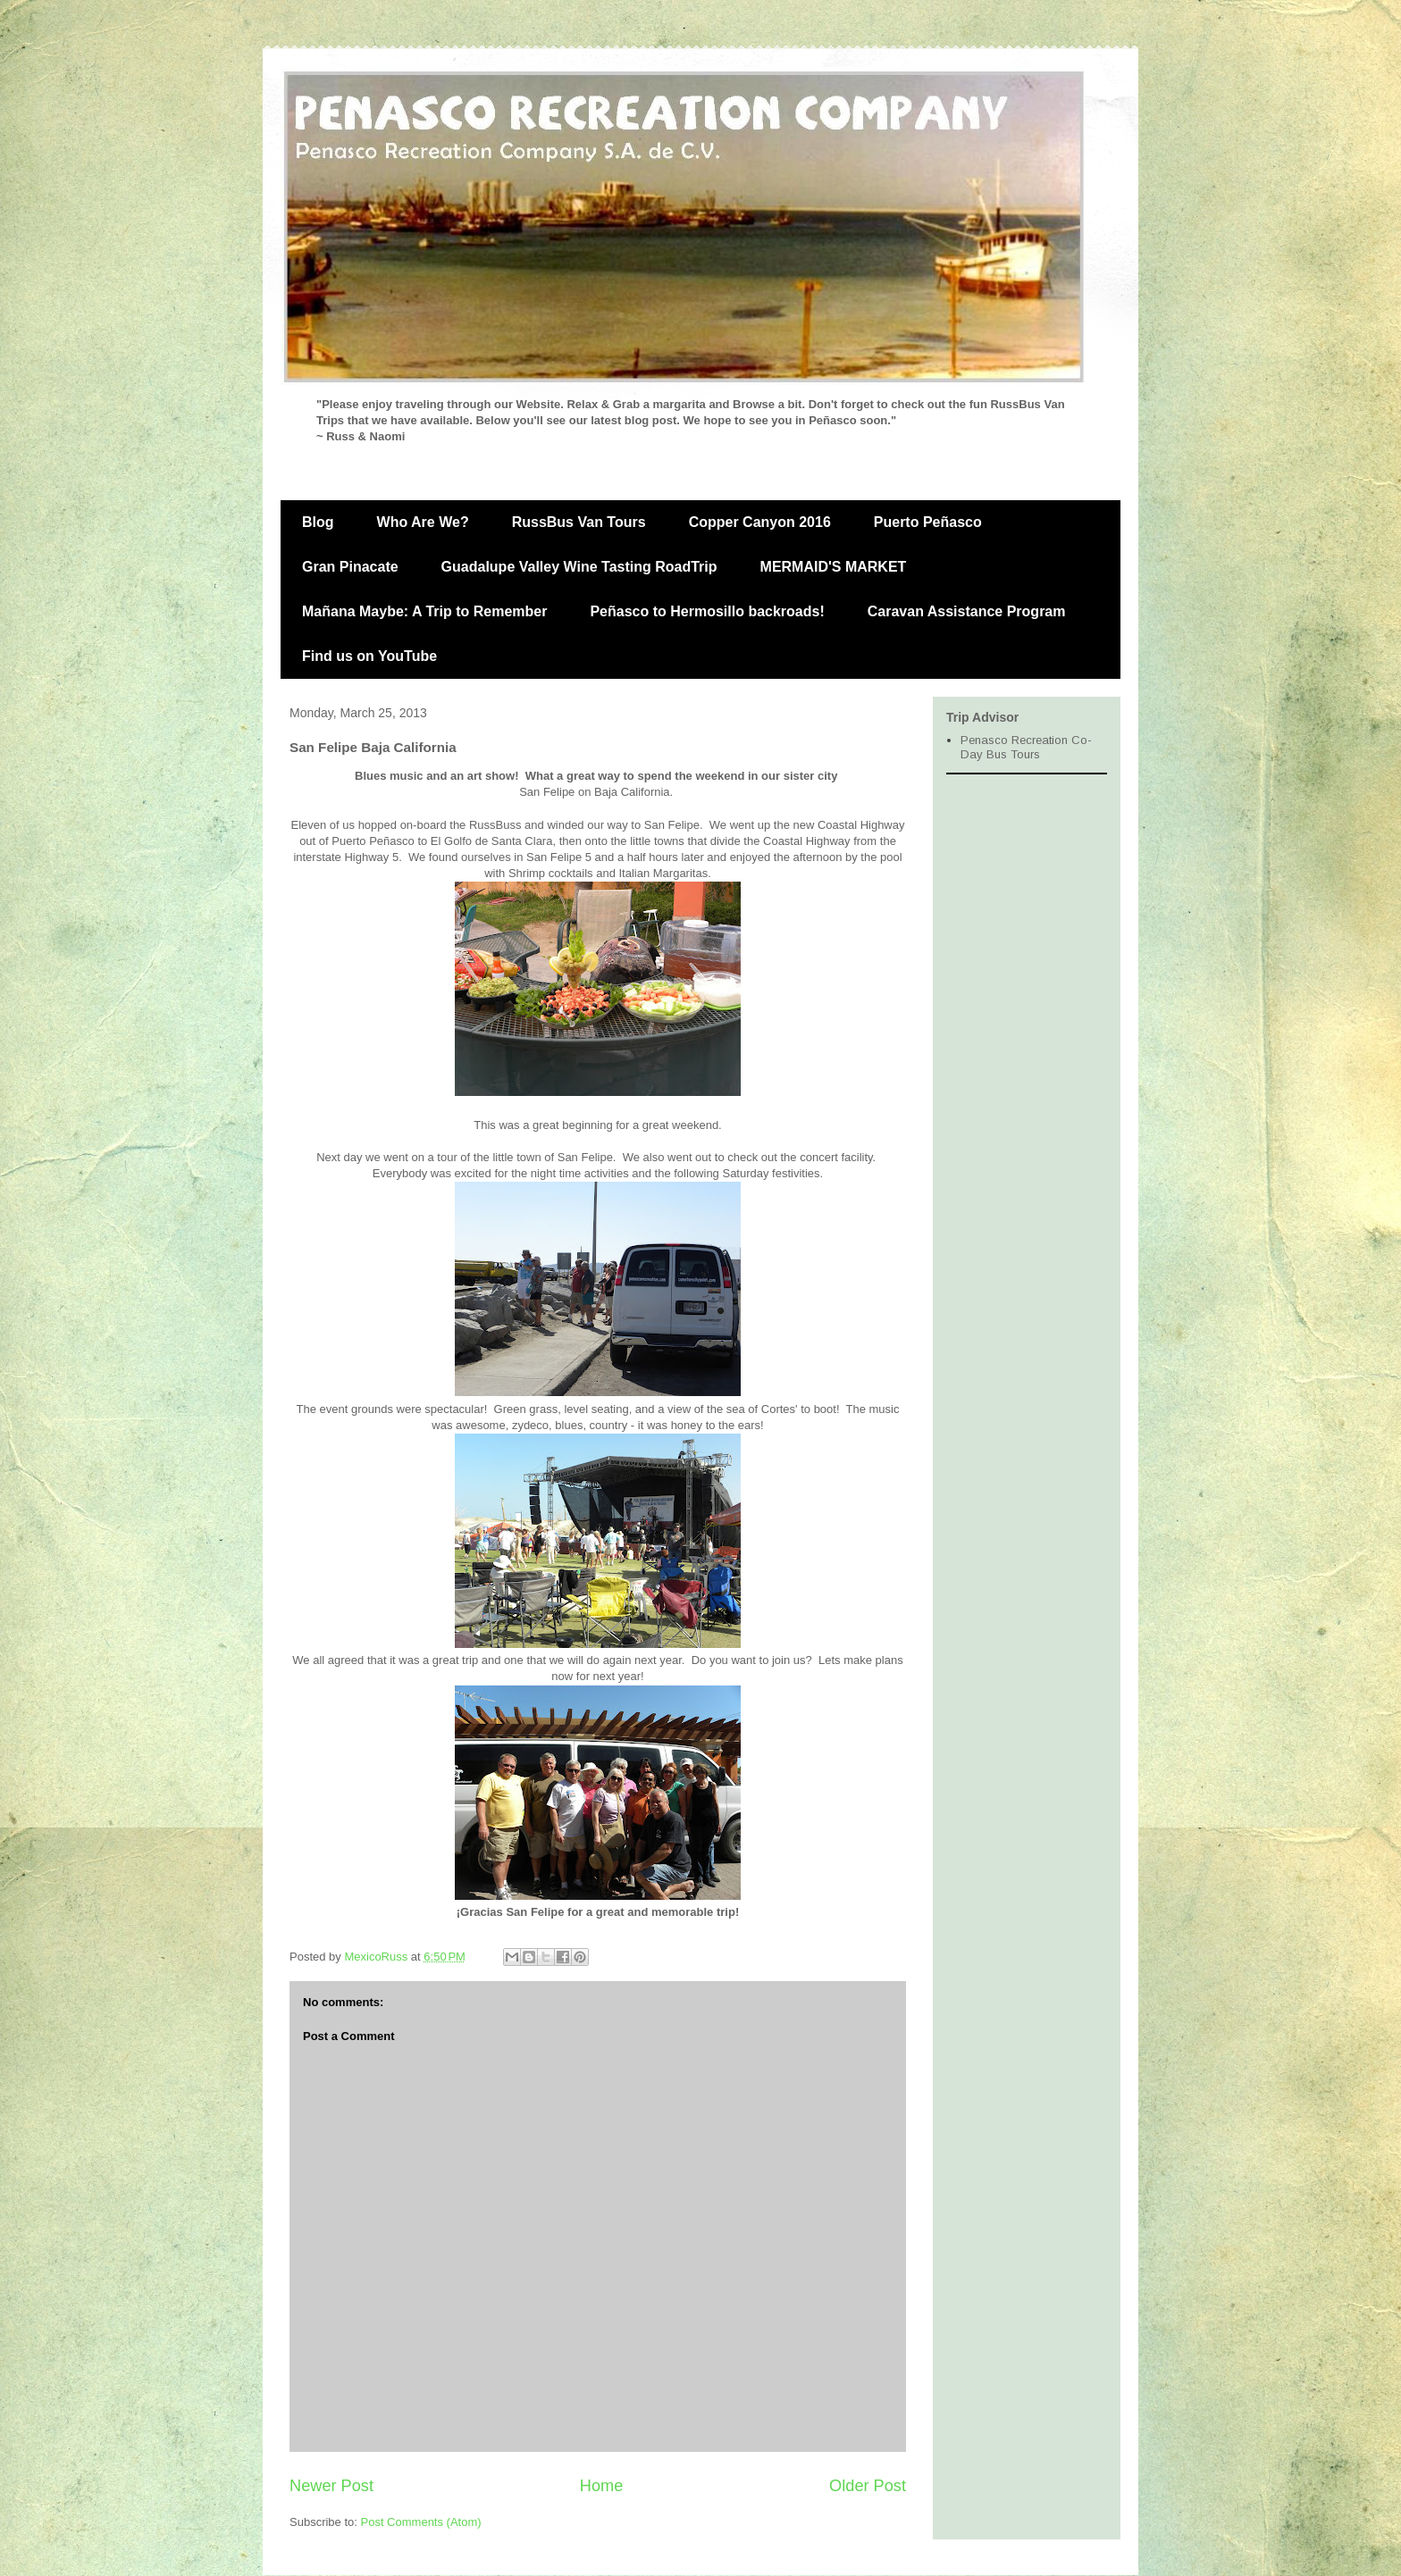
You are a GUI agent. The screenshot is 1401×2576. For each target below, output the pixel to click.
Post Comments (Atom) (421, 2522)
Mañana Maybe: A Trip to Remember (424, 611)
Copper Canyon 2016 (760, 522)
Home (602, 2486)
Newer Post (331, 2486)
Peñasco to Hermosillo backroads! (707, 611)
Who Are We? (423, 522)
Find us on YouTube (369, 656)
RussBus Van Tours (579, 522)
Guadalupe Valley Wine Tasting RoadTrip (579, 566)
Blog (318, 522)
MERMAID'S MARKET (833, 566)
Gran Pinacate (350, 566)
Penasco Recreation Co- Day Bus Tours (1026, 747)
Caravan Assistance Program (967, 611)
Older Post (867, 2486)
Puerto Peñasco (928, 522)
